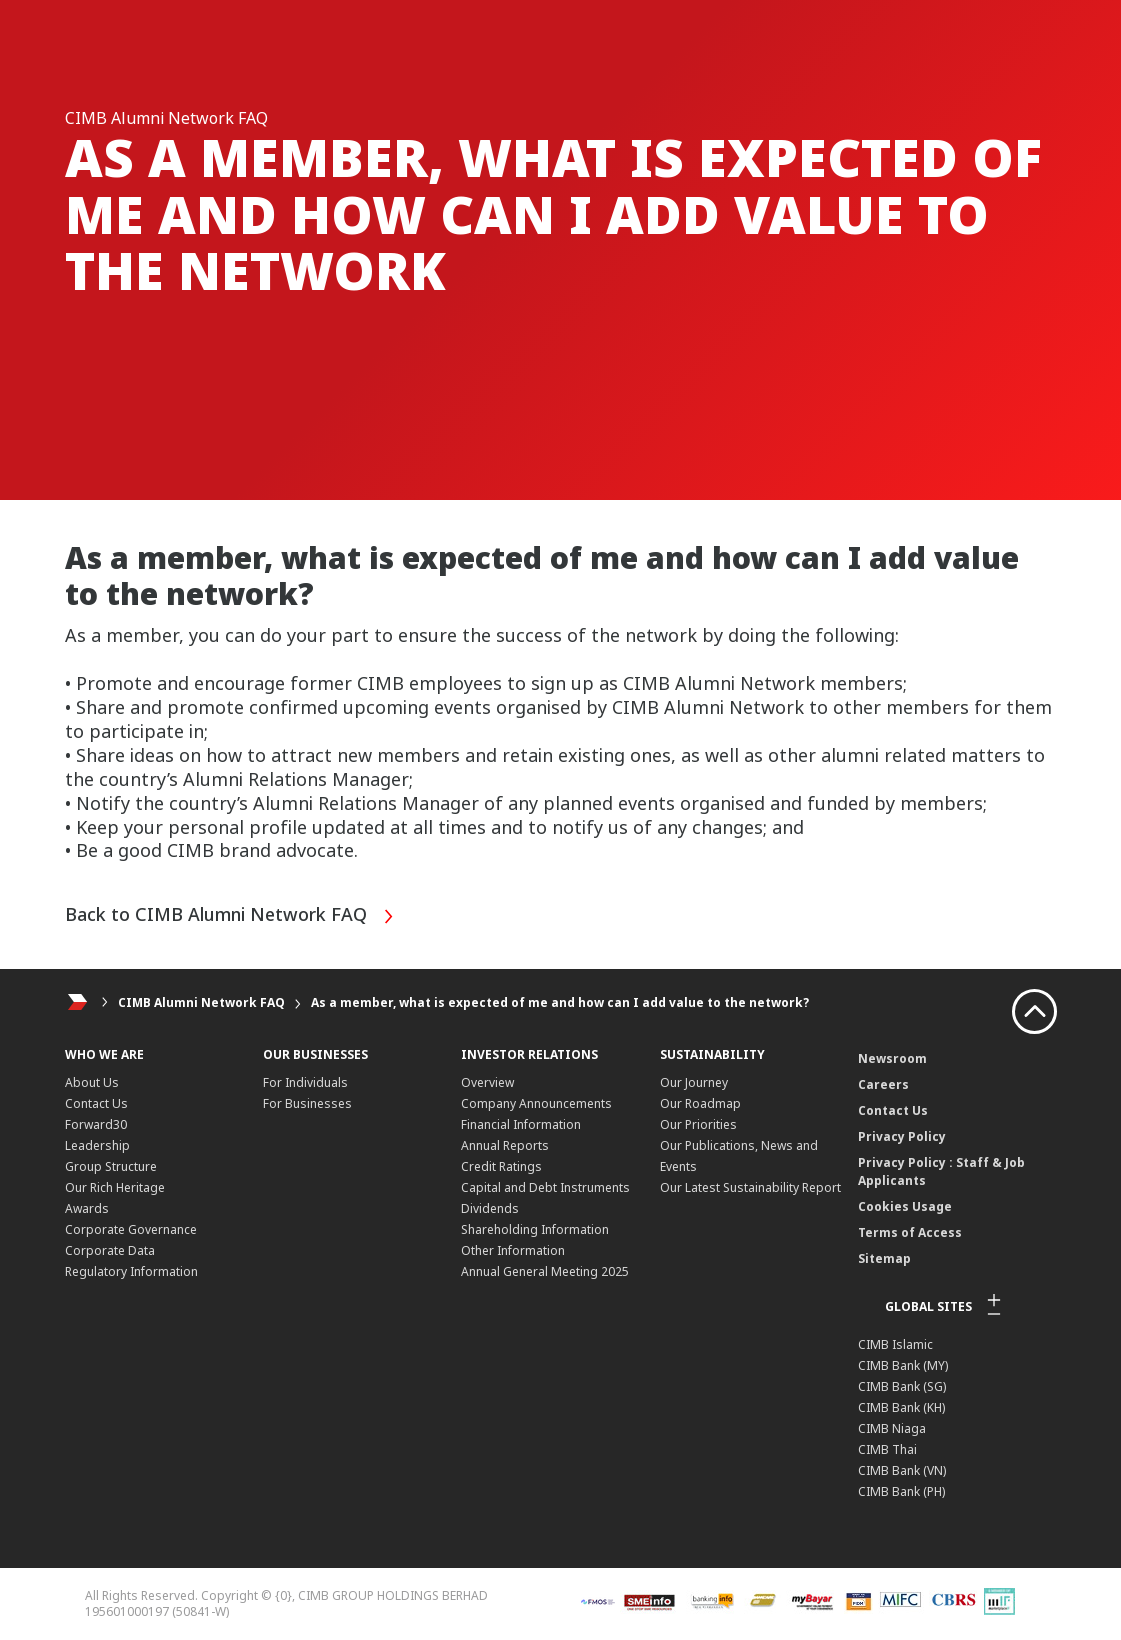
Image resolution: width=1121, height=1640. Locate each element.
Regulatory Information (131, 1271)
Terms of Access (910, 1232)
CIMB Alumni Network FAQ (201, 1002)
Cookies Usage (905, 1206)
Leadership (97, 1145)
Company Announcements (536, 1103)
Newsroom (892, 1058)
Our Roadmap (700, 1103)
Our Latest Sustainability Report (750, 1187)
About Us (92, 1082)
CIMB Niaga (892, 1428)
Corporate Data (110, 1250)
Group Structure (111, 1166)
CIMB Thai (887, 1449)
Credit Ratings (501, 1166)
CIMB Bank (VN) (902, 1470)
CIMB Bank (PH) (901, 1491)
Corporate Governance (131, 1229)
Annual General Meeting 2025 (545, 1271)
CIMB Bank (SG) (902, 1386)
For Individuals (305, 1082)
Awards (87, 1208)
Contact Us (96, 1103)
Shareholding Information (535, 1229)
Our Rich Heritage (115, 1187)
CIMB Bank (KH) (901, 1407)
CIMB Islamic (895, 1344)
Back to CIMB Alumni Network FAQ (230, 916)
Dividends (490, 1208)
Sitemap (884, 1258)
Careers (883, 1084)
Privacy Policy (902, 1136)
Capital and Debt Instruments (545, 1187)
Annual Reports (505, 1145)
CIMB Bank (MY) (903, 1365)
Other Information (513, 1250)
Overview (487, 1082)
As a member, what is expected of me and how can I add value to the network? (560, 1002)
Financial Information (521, 1124)
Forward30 (96, 1124)
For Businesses (307, 1103)
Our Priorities (698, 1124)
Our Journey (694, 1082)
